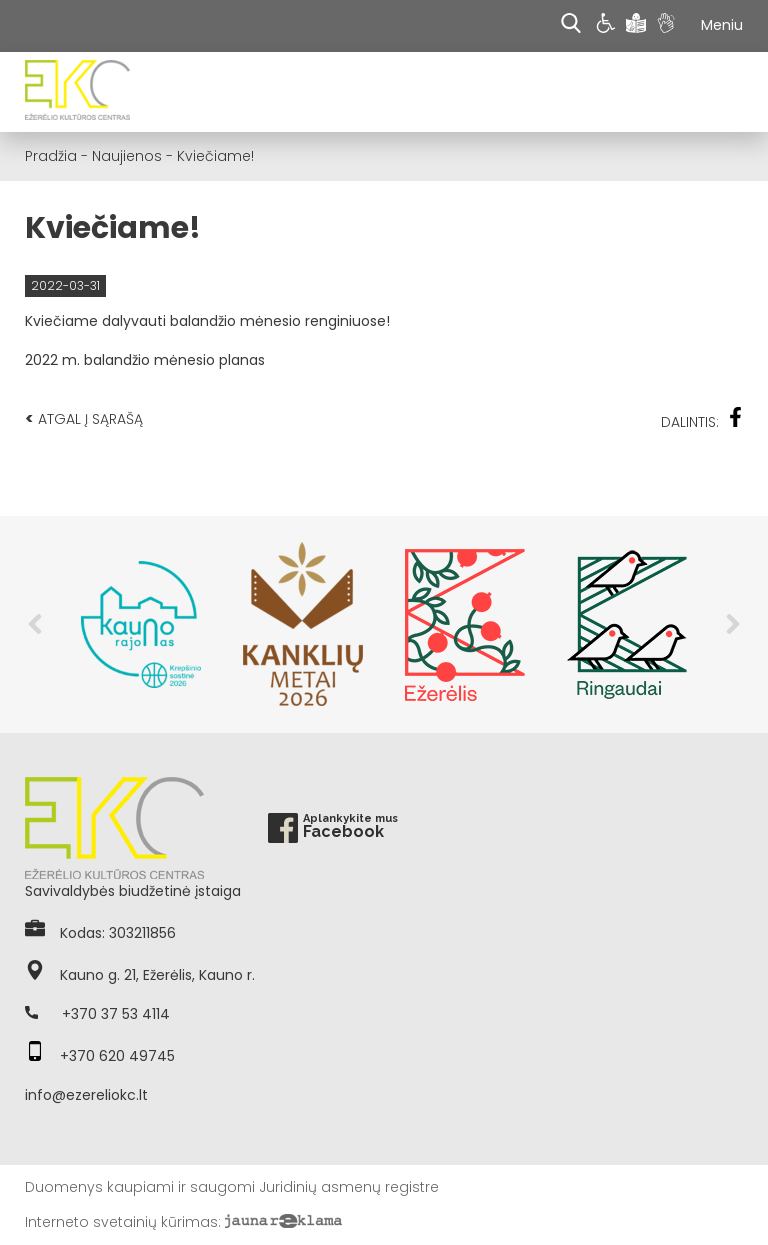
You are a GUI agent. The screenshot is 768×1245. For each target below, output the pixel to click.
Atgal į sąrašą (84, 418)
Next (733, 624)
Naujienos (127, 156)
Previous (35, 624)
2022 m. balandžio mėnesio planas (145, 360)
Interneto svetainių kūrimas (121, 1222)
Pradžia (51, 156)
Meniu (722, 25)
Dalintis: (702, 419)
